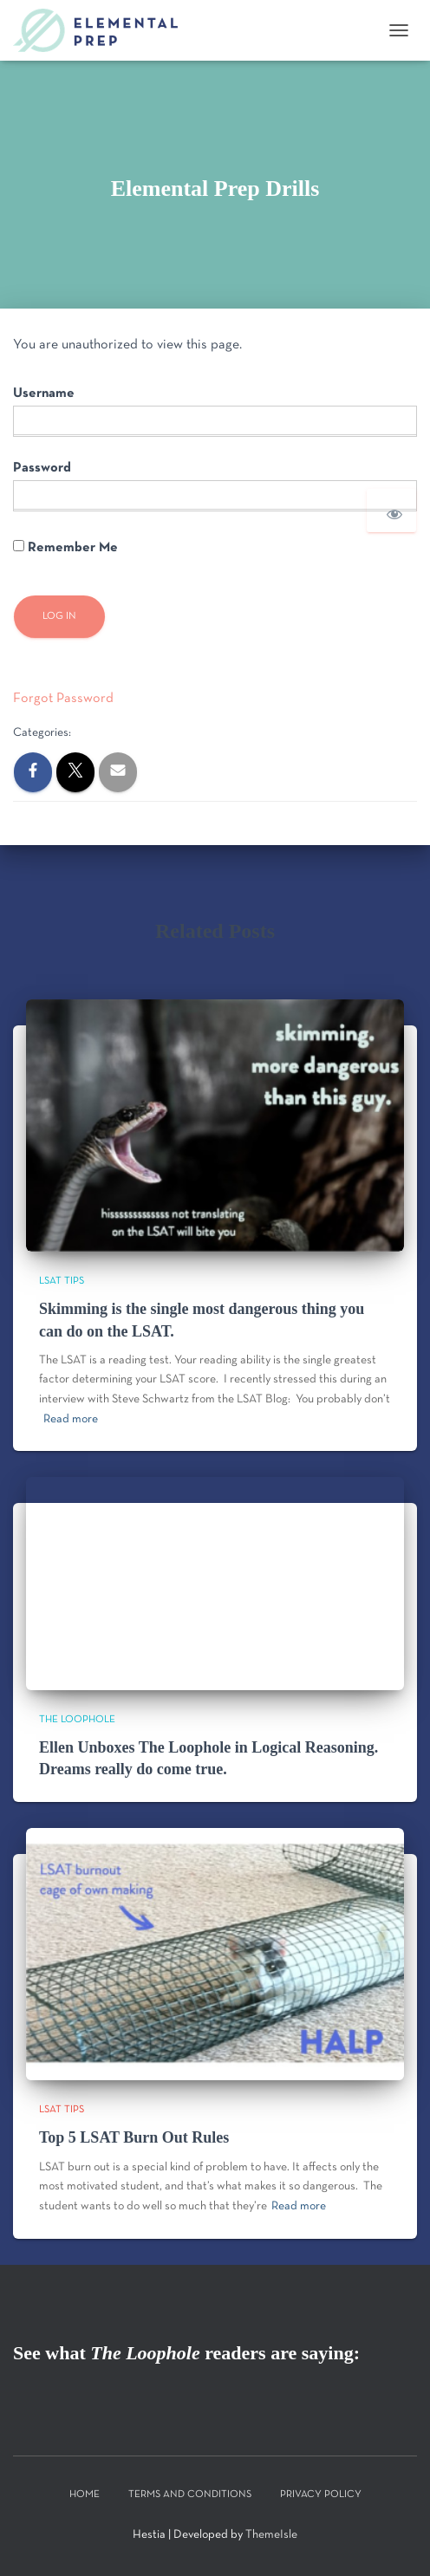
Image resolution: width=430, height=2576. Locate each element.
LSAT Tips (61, 1281)
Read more (70, 1419)
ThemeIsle (271, 2534)
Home (84, 2494)
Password (42, 468)
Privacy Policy (321, 2494)
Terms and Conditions (189, 2494)
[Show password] (391, 510)
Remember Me (65, 547)
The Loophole (77, 1719)
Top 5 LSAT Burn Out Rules (134, 2137)
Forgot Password (63, 699)
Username (44, 393)
